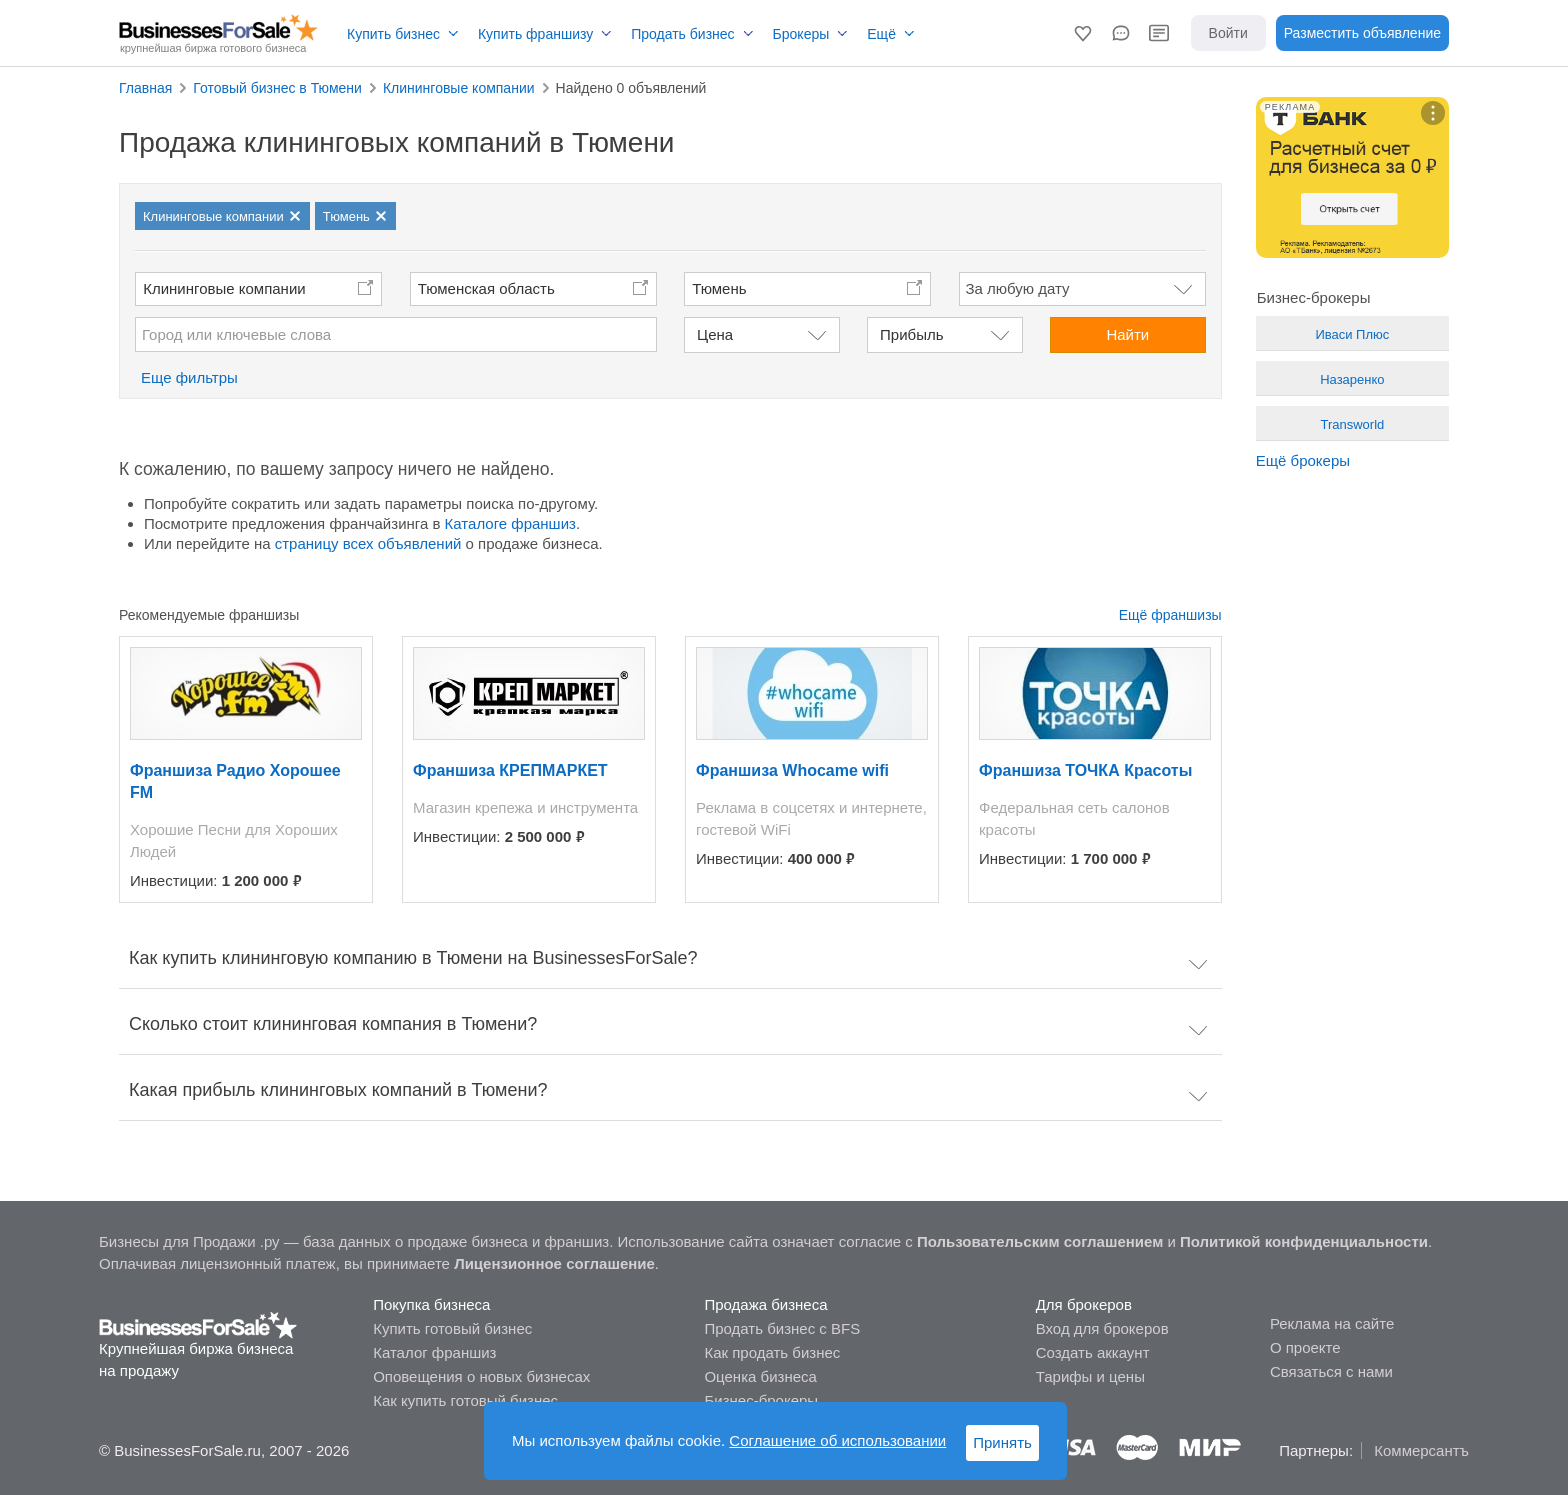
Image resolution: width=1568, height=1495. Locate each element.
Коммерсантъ (1421, 1450)
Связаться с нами (1331, 1371)
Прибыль (911, 334)
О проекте (1305, 1347)
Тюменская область (486, 288)
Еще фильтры (189, 377)
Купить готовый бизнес (452, 1328)
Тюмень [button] (719, 288)
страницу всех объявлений (368, 543)
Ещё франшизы (1170, 615)
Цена (715, 334)
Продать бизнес (682, 34)
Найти (1127, 334)
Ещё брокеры (1303, 460)
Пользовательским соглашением (1040, 1241)
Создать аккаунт (1093, 1352)
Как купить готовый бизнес (465, 1400)
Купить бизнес (393, 34)
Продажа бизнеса (765, 1304)
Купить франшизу (535, 34)
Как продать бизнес (772, 1352)
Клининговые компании (224, 288)
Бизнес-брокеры (761, 1400)
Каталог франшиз (434, 1352)
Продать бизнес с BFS (782, 1328)
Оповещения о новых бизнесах (481, 1376)
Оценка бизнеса (760, 1376)
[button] (1083, 33)
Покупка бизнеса (431, 1304)
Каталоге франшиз (510, 523)
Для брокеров (1084, 1304)
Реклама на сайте (1332, 1323)
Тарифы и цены (1090, 1376)
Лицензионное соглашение (554, 1263)
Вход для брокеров (1102, 1328)
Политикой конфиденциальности (1304, 1241)
